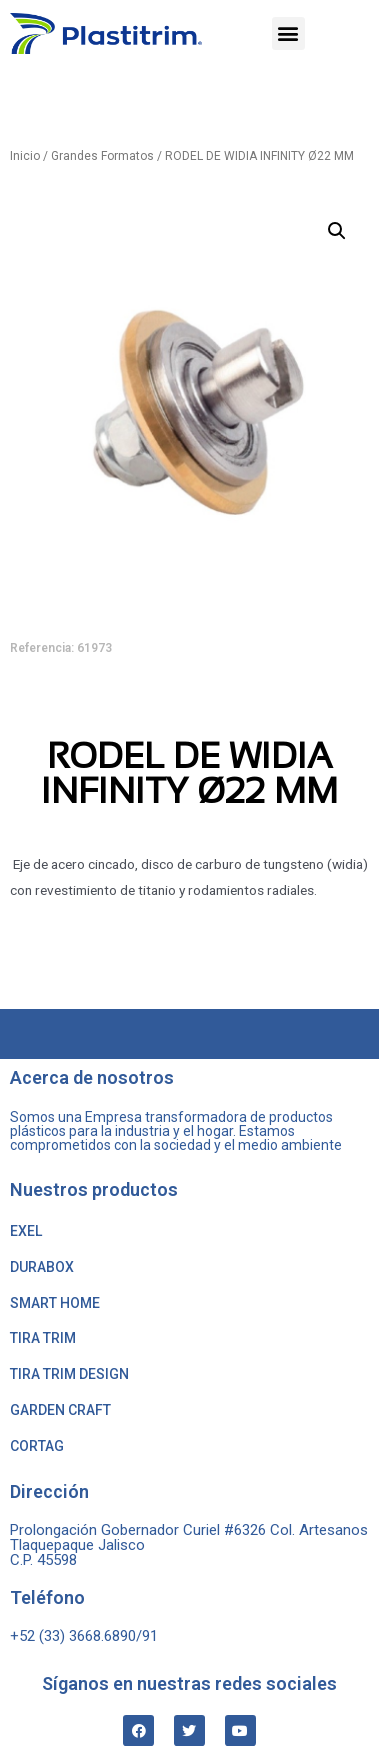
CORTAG (37, 1446)
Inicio (25, 156)
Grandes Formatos (102, 156)
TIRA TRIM (43, 1338)
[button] (288, 33)
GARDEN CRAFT (60, 1410)
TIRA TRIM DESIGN (69, 1374)
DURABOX (42, 1267)
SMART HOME (55, 1303)
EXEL (26, 1231)
